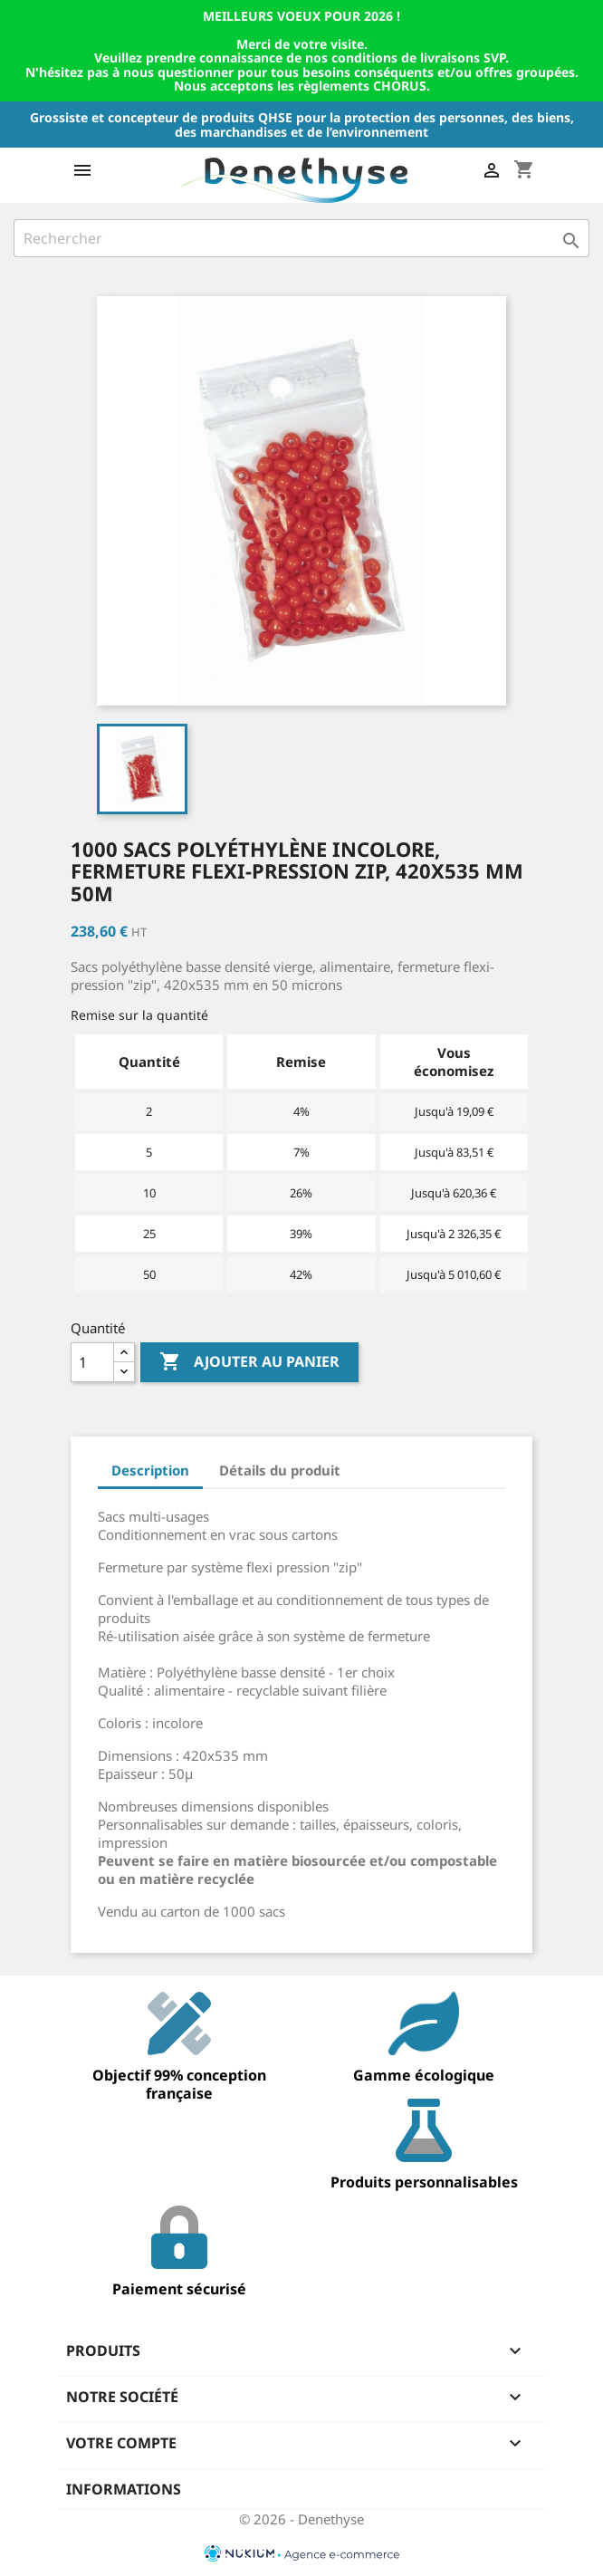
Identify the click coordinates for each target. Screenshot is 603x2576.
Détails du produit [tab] (279, 1470)
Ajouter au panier (249, 1362)
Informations (123, 2489)
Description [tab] (150, 1470)
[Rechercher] (301, 238)
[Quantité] (92, 1362)
